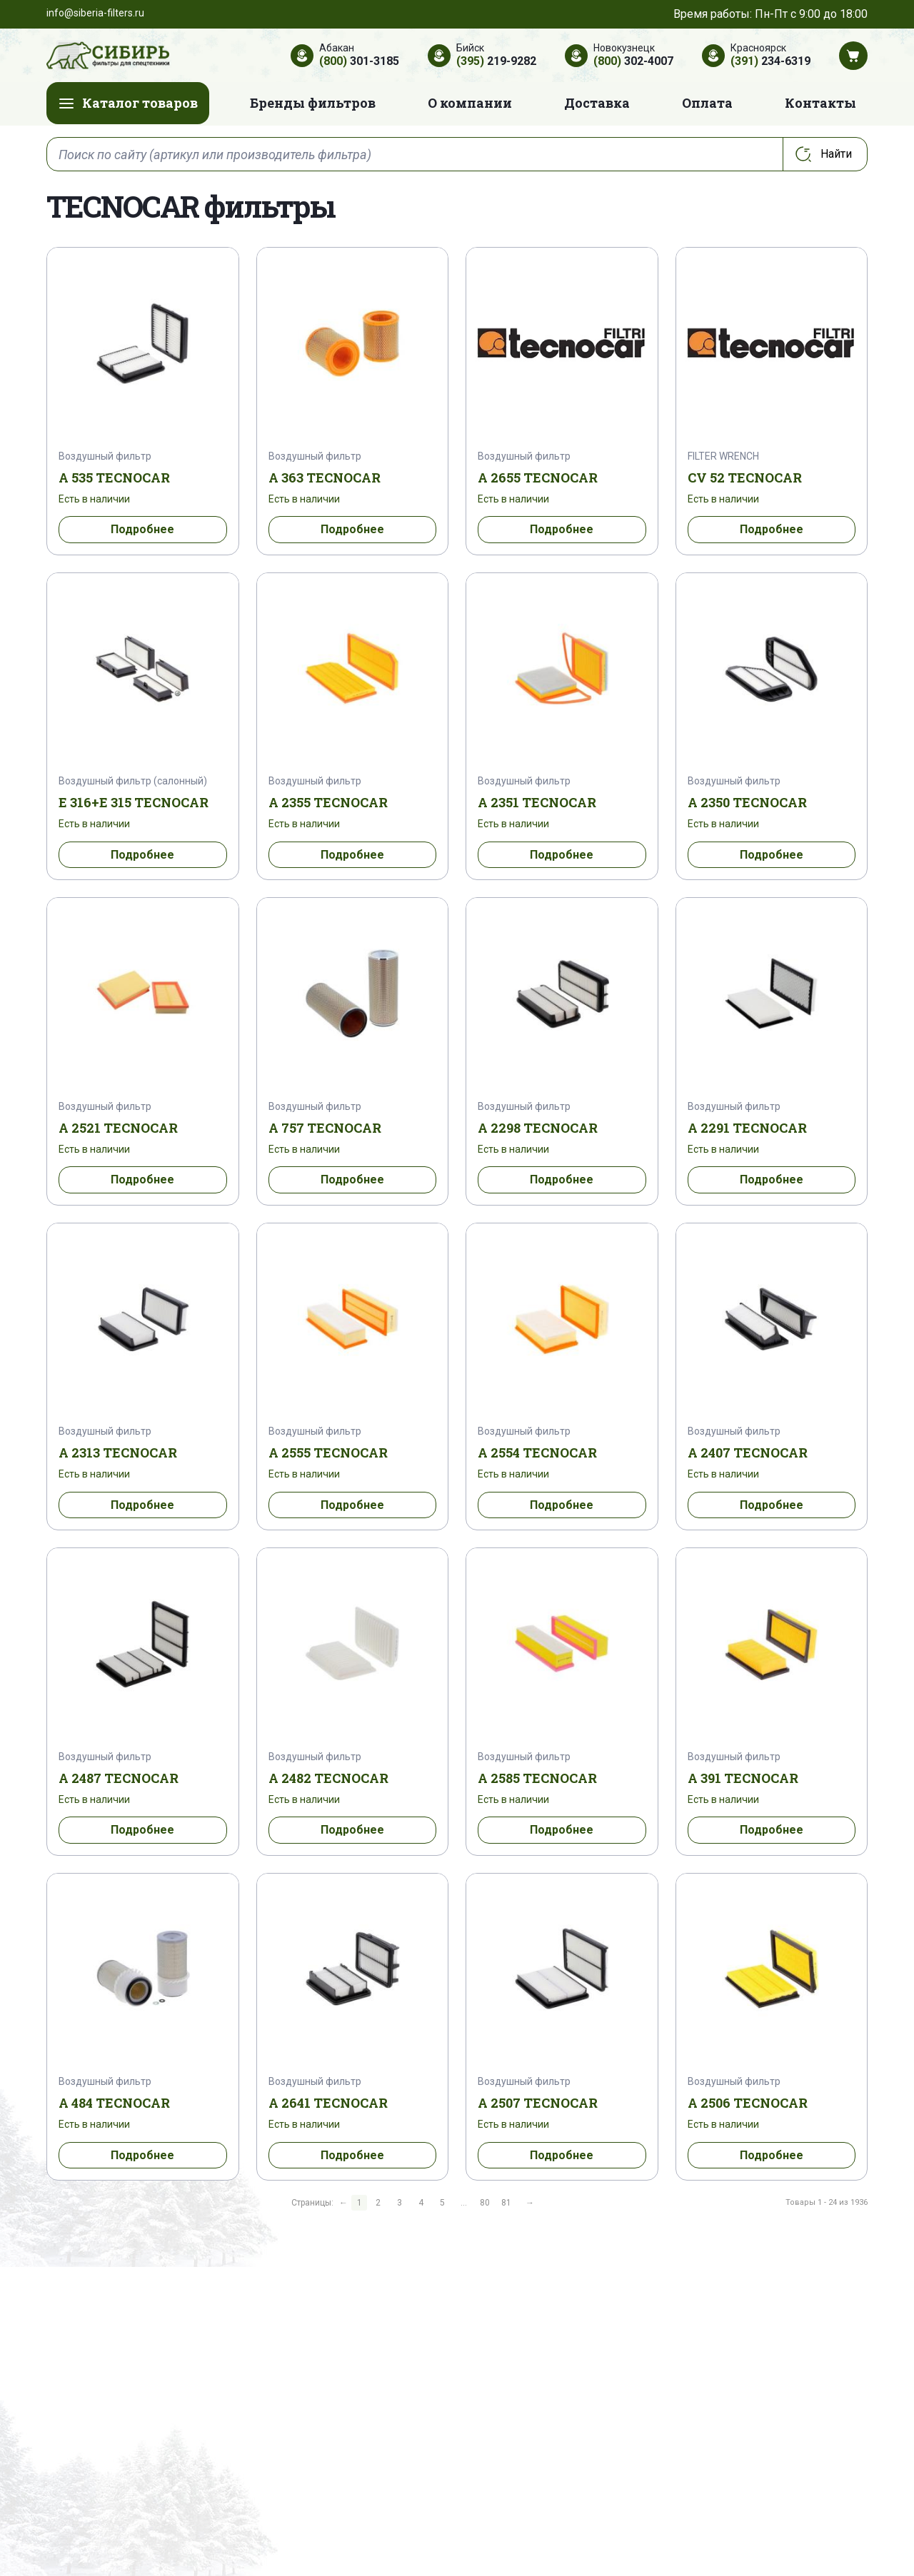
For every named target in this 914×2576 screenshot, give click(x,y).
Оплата (707, 102)
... (464, 2203)
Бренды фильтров (313, 102)
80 (485, 2203)
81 (506, 2203)
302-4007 (633, 61)
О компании (470, 102)
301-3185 (359, 61)
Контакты (820, 102)
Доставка (597, 102)
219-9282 (496, 61)
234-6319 (770, 61)
